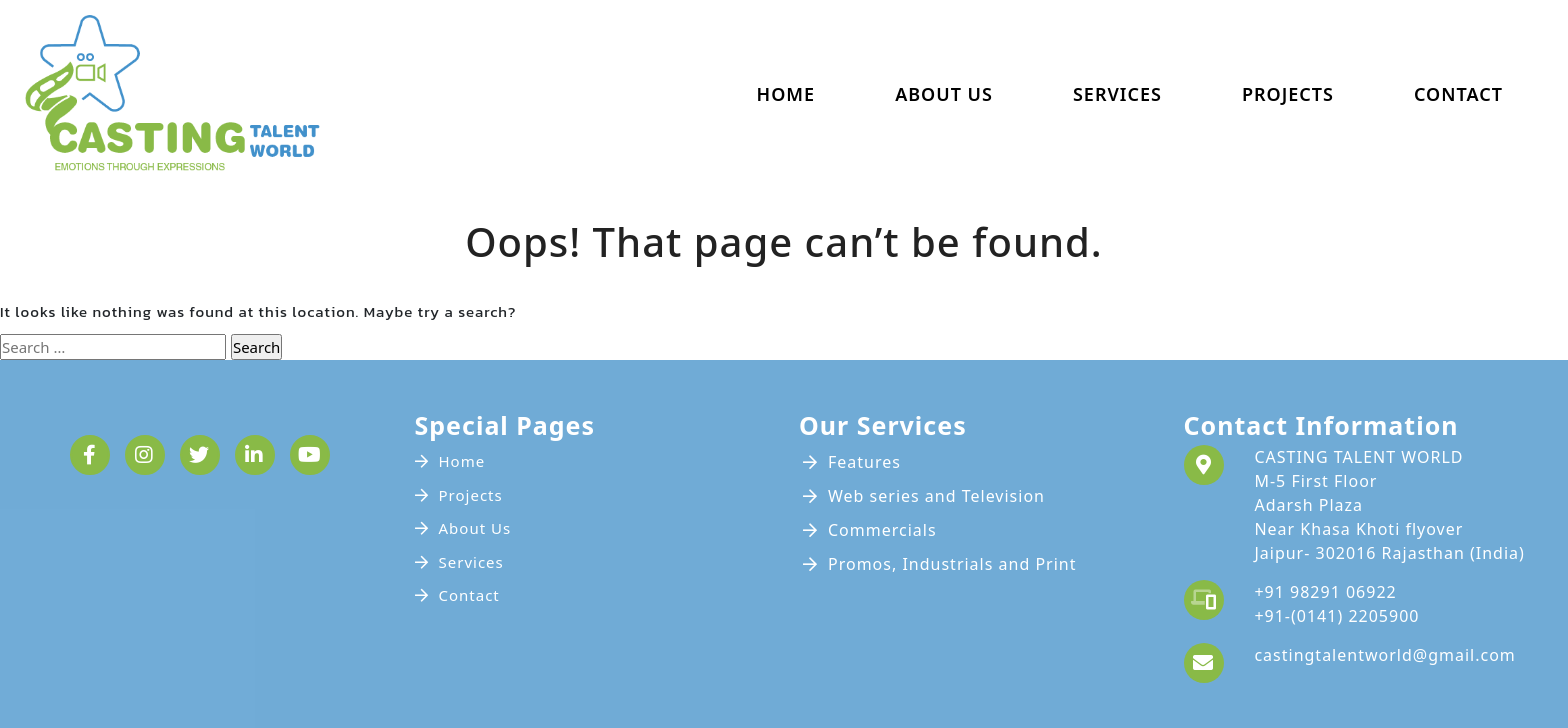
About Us (944, 94)
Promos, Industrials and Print (952, 564)
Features (864, 462)
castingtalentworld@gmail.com (1384, 655)
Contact (1458, 94)
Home (786, 94)
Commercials (882, 530)
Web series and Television (936, 496)
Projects (1288, 94)
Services (1117, 94)
